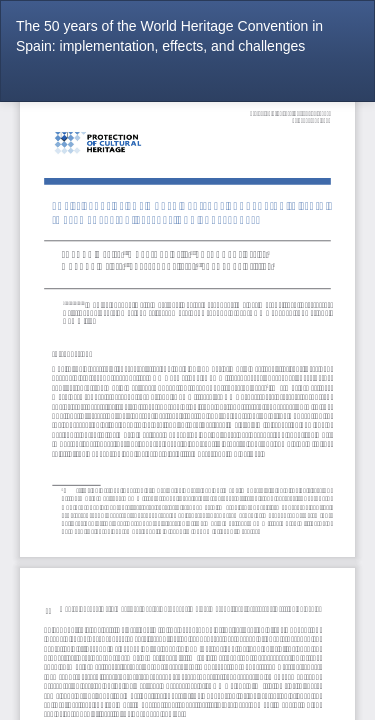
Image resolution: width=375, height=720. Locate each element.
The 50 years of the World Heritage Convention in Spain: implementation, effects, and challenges (169, 36)
